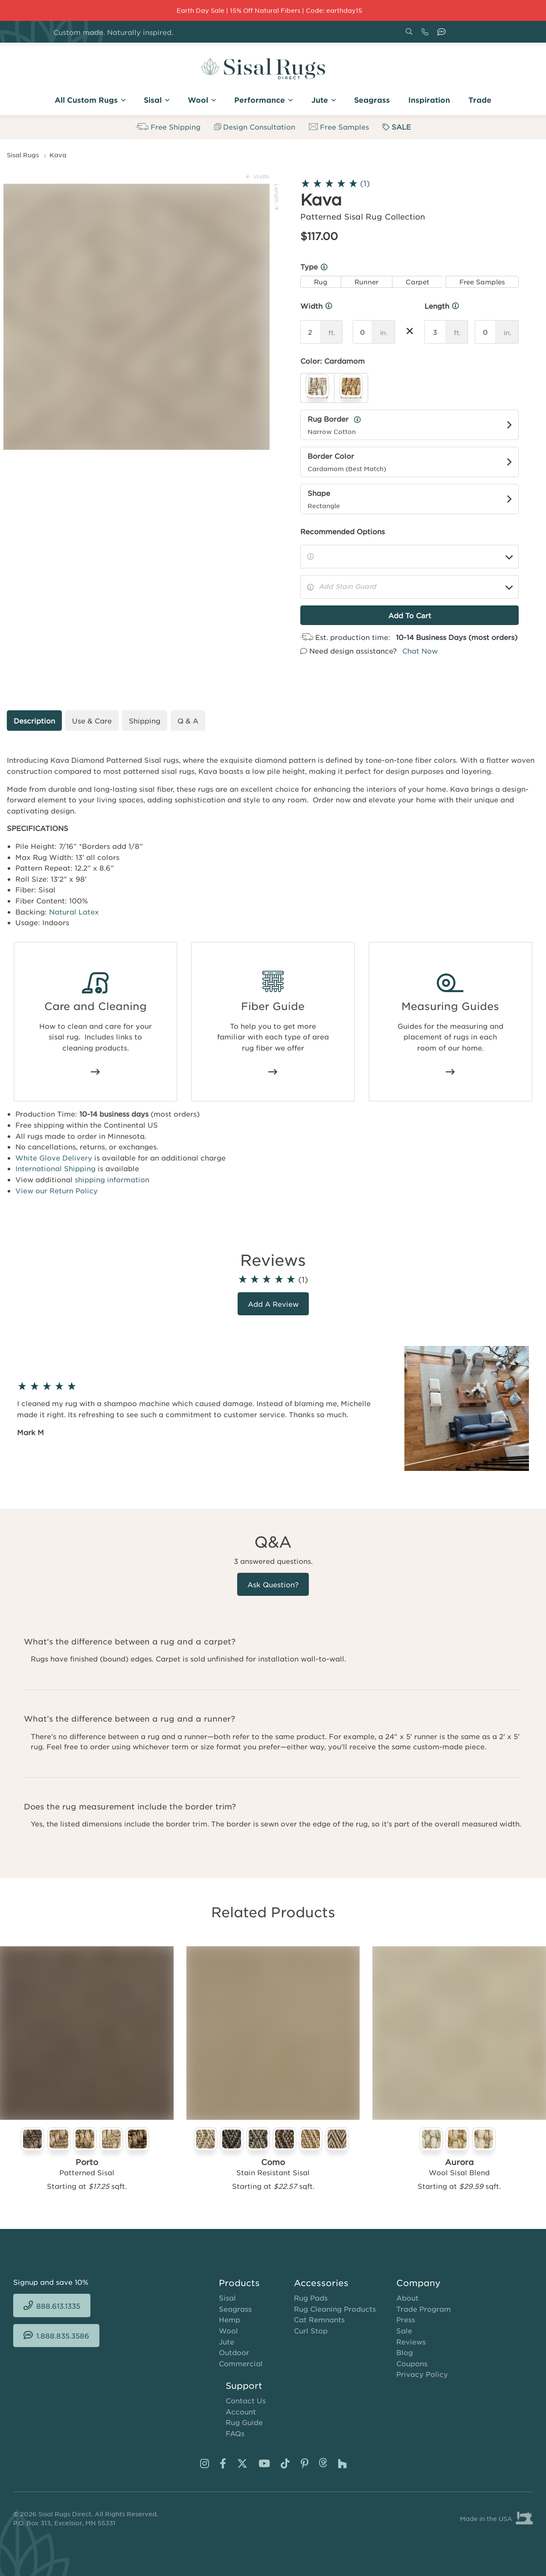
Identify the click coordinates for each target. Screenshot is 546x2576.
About (407, 2297)
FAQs (235, 2433)
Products (239, 2283)
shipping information (112, 1179)
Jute (226, 2341)
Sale (404, 2330)
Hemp (229, 2319)
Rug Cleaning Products (335, 2308)
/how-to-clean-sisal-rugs (95, 1072)
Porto (87, 2162)
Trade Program (423, 2308)
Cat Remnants (319, 2319)
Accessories (321, 2283)
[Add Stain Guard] (409, 587)
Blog (404, 2352)
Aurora (459, 2162)
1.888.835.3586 (443, 34)
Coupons (411, 2363)
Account (241, 2411)
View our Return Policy (56, 1190)
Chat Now (420, 650)
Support (244, 2385)
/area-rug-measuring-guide (450, 1072)
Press (405, 2319)
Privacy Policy (422, 2374)
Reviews (411, 2341)
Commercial (241, 2363)
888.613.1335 (426, 34)
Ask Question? (273, 1584)
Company (418, 2283)
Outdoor (234, 2352)
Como (273, 2162)
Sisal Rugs (23, 155)
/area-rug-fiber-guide (273, 1072)
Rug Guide (244, 2422)
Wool (228, 2330)
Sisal (227, 2297)
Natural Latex (74, 911)
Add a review (273, 1304)
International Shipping (55, 1168)
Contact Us (246, 2400)
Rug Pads (311, 2297)
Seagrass (235, 2308)
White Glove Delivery (53, 1157)
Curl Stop (311, 2330)
